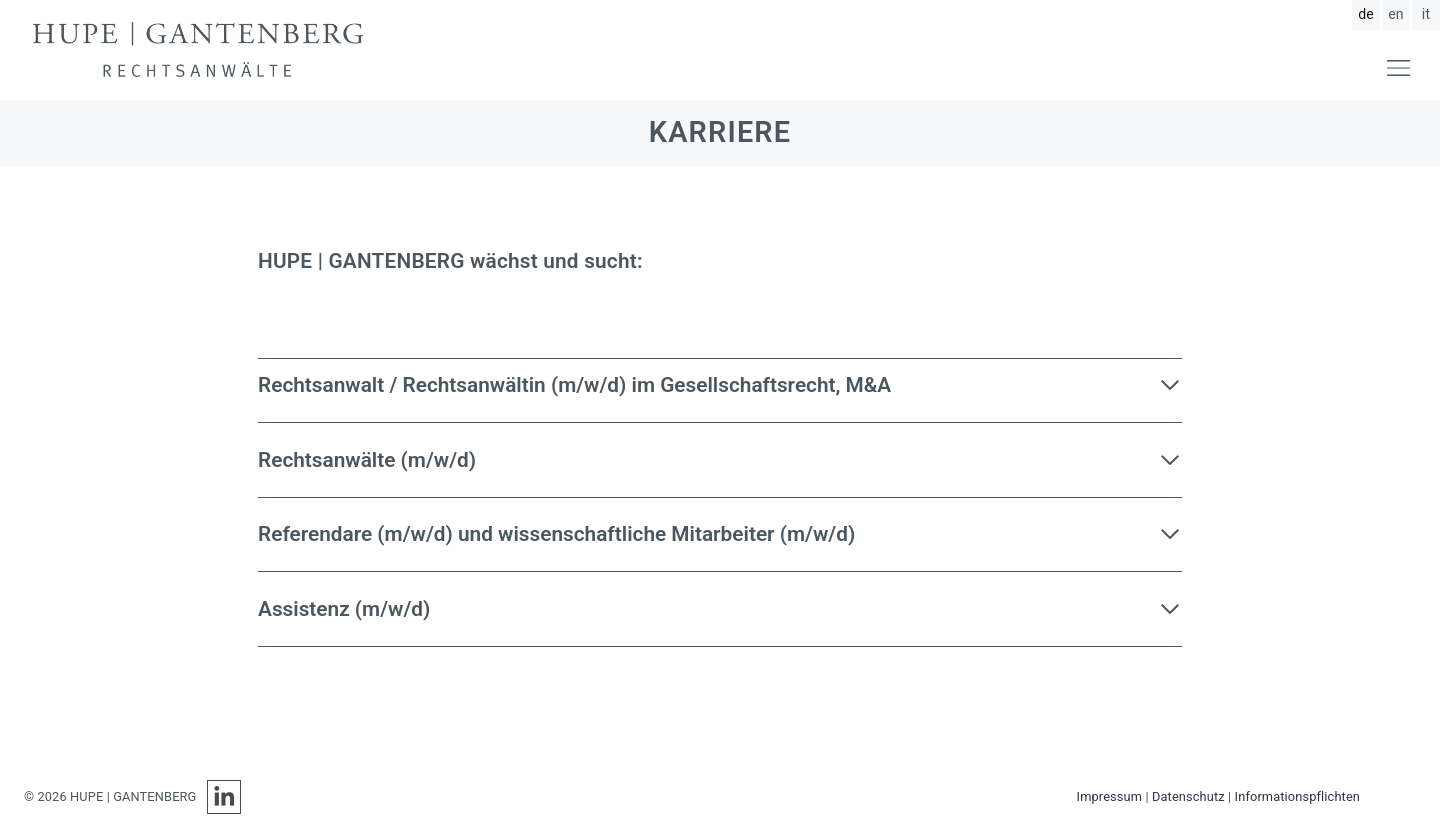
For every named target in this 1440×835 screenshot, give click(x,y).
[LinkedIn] (219, 797)
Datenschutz (1188, 796)
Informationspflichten (1297, 796)
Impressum (1110, 796)
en (1396, 14)
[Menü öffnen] (1398, 68)
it (1426, 14)
